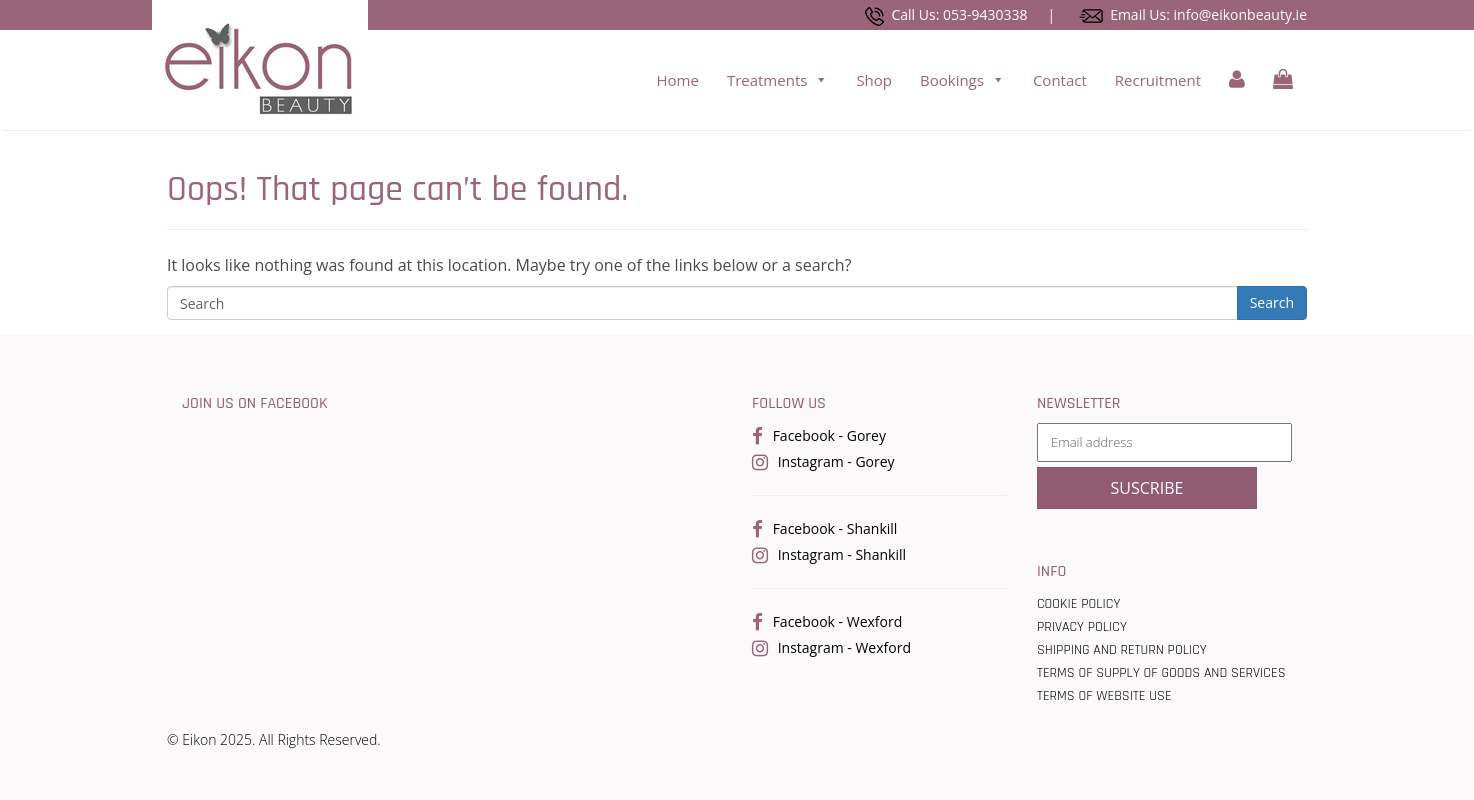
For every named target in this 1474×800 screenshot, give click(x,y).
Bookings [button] (962, 80)
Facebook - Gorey (829, 435)
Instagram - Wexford (844, 647)
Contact (1060, 80)
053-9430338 (985, 14)
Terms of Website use (1104, 696)
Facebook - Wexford (838, 621)
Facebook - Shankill (835, 528)
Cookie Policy (1078, 604)
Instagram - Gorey (836, 461)
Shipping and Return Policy (1122, 650)
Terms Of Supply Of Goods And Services (1161, 673)
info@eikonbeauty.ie (1240, 14)
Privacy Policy (1082, 627)
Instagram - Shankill (842, 554)
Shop (874, 80)
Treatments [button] (778, 80)
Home (677, 80)
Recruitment (1158, 80)
